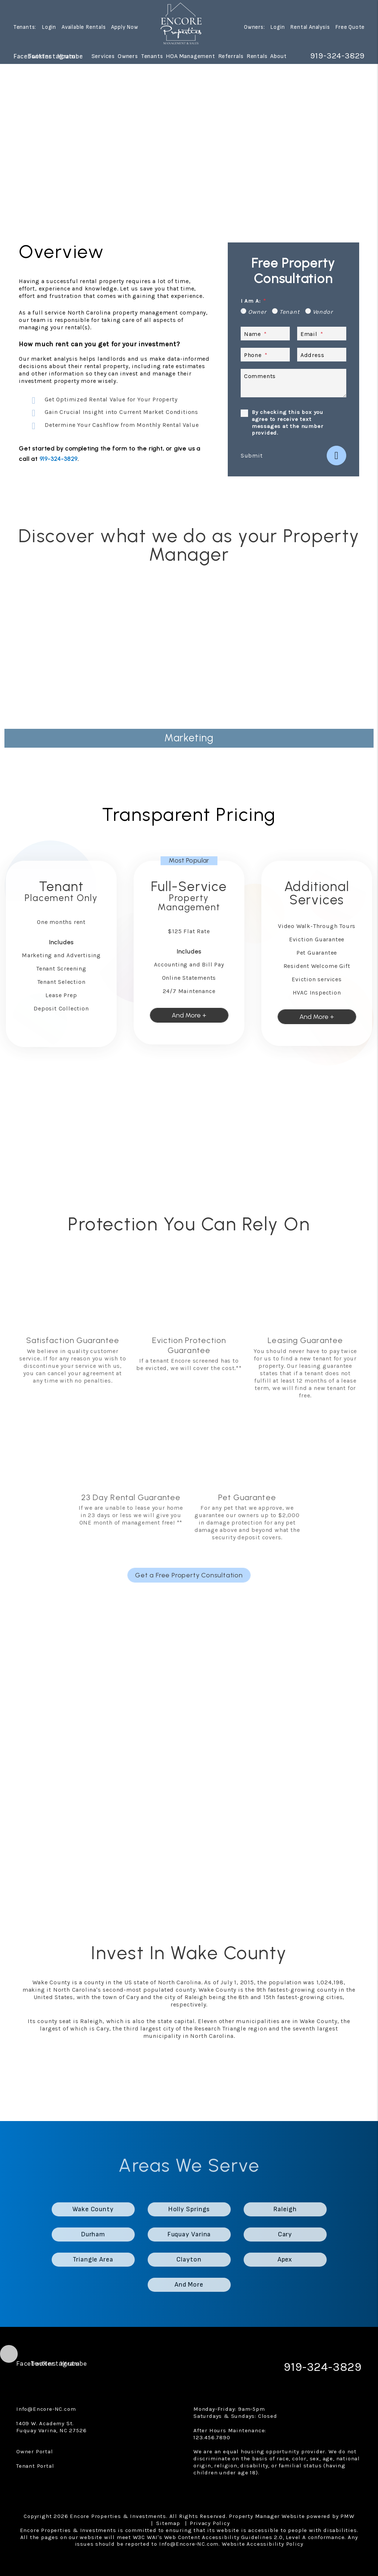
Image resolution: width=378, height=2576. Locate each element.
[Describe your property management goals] (293, 383)
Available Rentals (84, 27)
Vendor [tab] (323, 311)
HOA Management (190, 56)
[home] (181, 24)
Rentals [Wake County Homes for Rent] (257, 56)
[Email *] (321, 333)
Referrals (231, 56)
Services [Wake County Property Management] (103, 56)
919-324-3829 (335, 56)
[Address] (321, 354)
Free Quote (350, 27)
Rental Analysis (310, 27)
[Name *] (265, 333)
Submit (252, 455)
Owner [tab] (257, 311)
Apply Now (124, 27)
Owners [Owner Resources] (128, 56)
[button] (19, 56)
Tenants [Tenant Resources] (152, 56)
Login (49, 27)
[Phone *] (265, 354)
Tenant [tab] (289, 311)
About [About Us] (278, 56)
